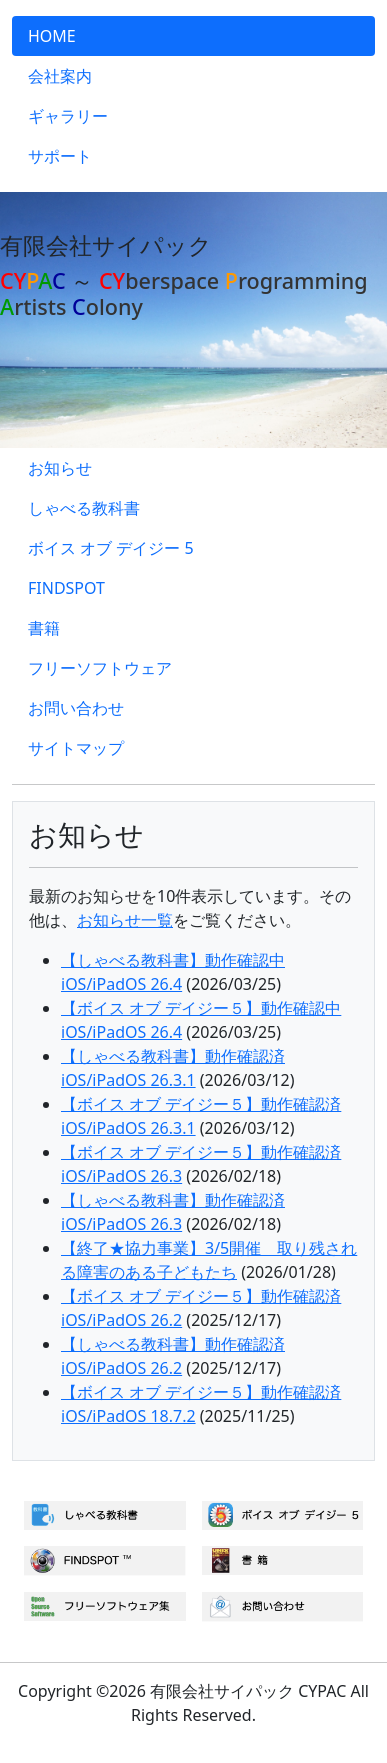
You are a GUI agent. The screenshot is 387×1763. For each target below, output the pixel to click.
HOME (52, 36)
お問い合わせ (76, 708)
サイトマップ (76, 748)
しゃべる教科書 (84, 508)
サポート (60, 156)
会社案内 (60, 76)
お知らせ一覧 (125, 920)
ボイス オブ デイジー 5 (111, 548)
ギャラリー (68, 116)
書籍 (44, 628)
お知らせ (60, 468)
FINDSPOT (66, 588)
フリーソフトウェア (100, 668)
